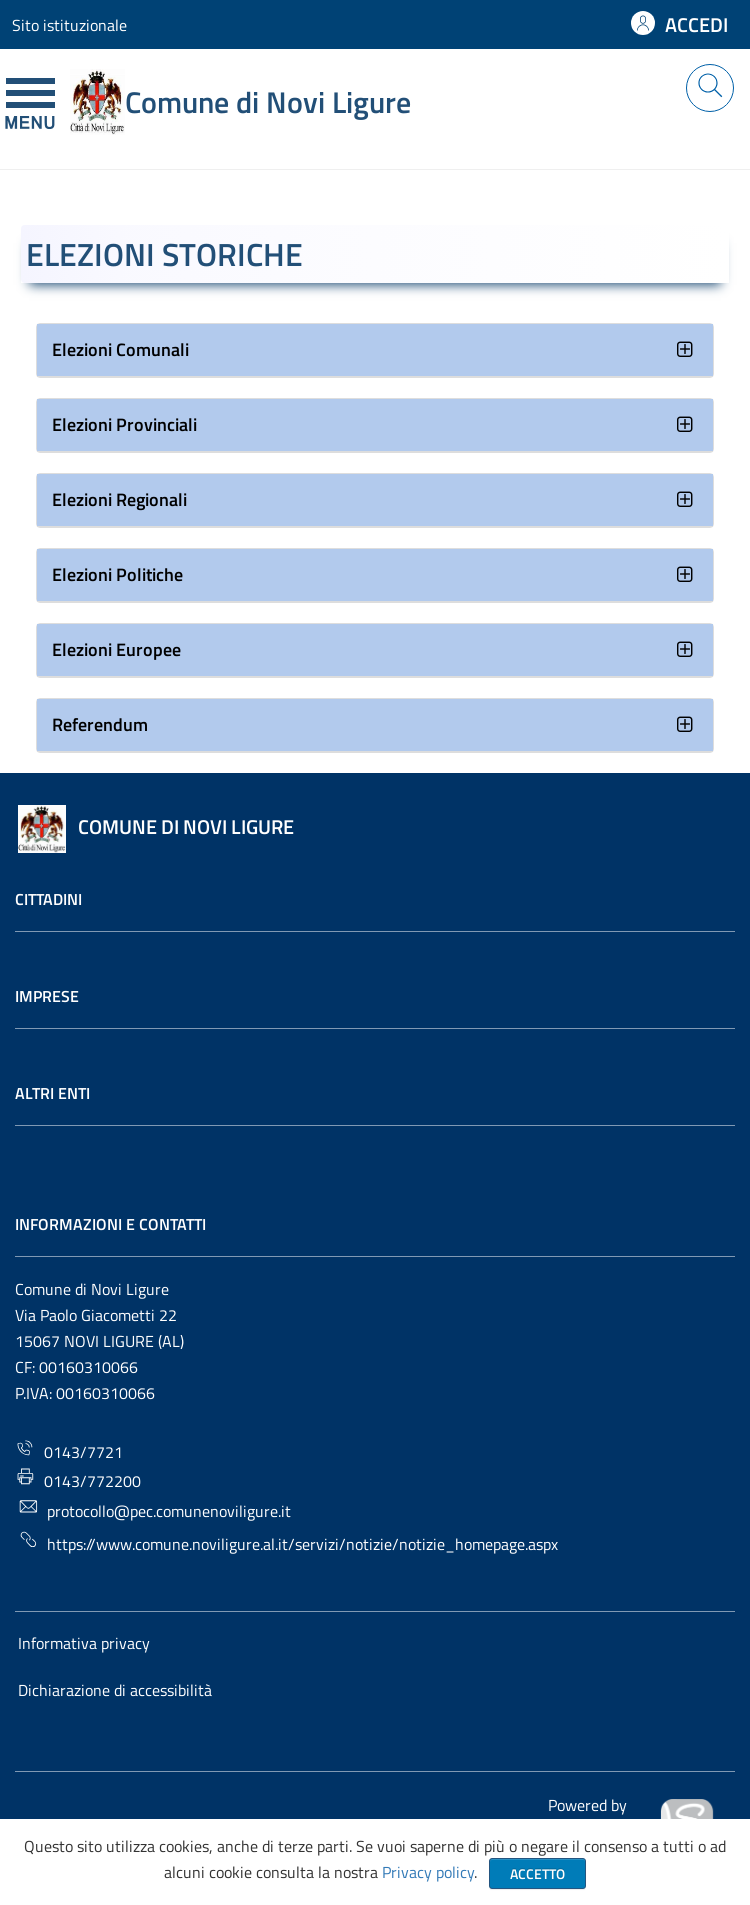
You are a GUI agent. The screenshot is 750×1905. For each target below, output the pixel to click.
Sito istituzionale (69, 25)
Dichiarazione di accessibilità (115, 1690)
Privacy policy (428, 1872)
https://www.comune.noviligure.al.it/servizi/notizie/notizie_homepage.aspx (288, 1542)
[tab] (375, 350)
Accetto (537, 1873)
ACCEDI (696, 24)
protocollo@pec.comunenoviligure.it (154, 1509)
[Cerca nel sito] (710, 88)
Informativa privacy (84, 1643)
